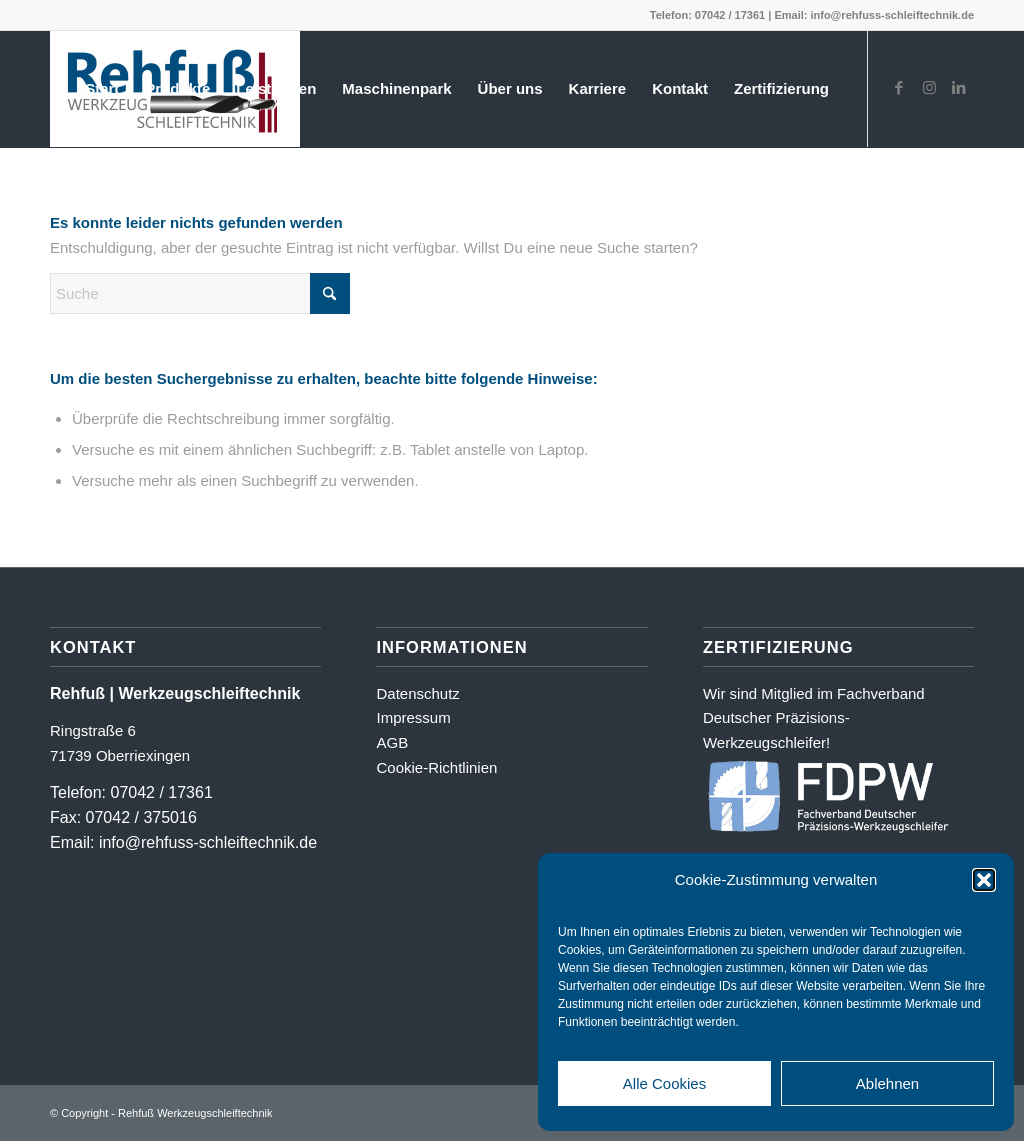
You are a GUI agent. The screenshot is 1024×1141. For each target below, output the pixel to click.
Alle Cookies (664, 1083)
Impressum (413, 717)
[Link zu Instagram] (929, 88)
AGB (392, 742)
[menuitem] (102, 89)
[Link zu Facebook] (899, 88)
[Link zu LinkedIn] (959, 88)
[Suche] (200, 293)
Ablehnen (887, 1083)
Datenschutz (417, 693)
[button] (984, 880)
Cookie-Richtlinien (436, 767)
